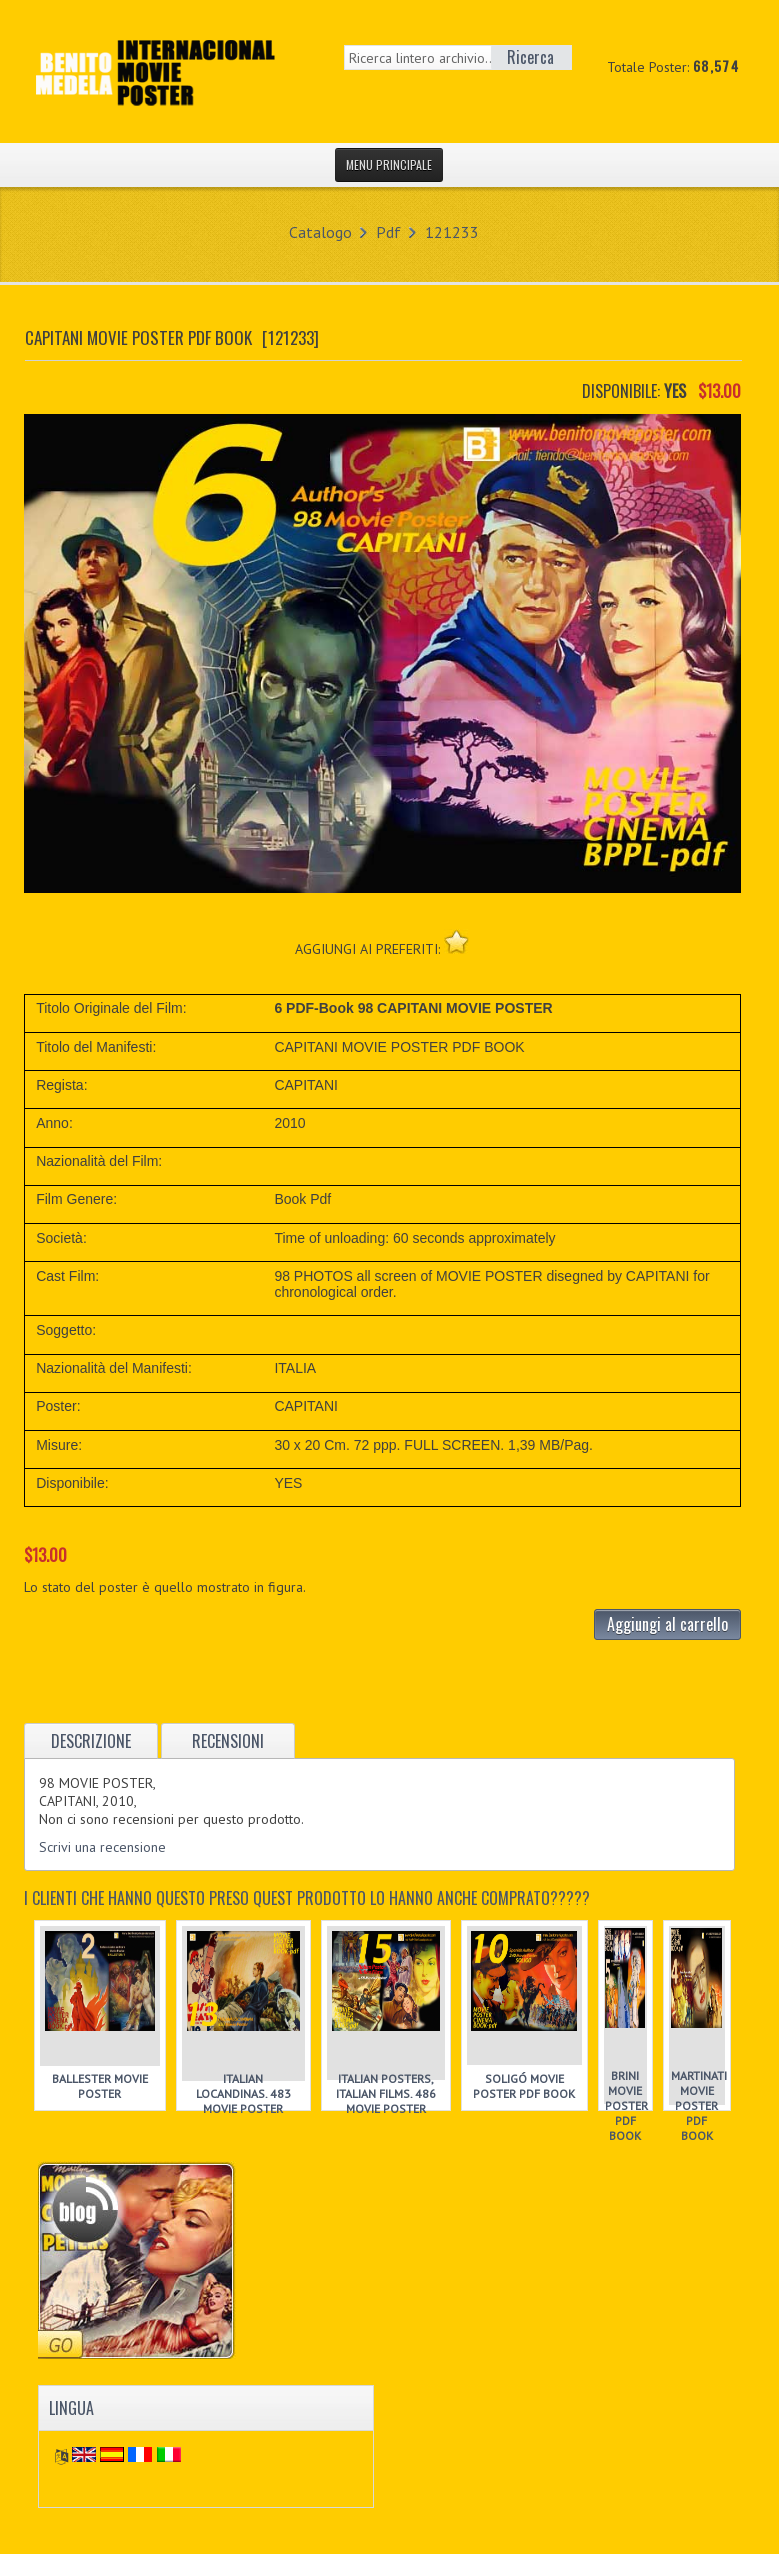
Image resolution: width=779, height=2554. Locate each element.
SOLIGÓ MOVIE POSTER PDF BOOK (524, 2086)
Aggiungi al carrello (667, 1624)
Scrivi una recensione (102, 1847)
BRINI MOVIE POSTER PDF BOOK (626, 2105)
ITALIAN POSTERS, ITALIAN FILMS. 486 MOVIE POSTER (386, 2093)
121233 (452, 232)
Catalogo (320, 232)
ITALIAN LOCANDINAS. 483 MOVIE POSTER (243, 2093)
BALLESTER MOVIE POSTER (100, 2086)
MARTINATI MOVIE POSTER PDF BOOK (699, 2105)
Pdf (388, 232)
